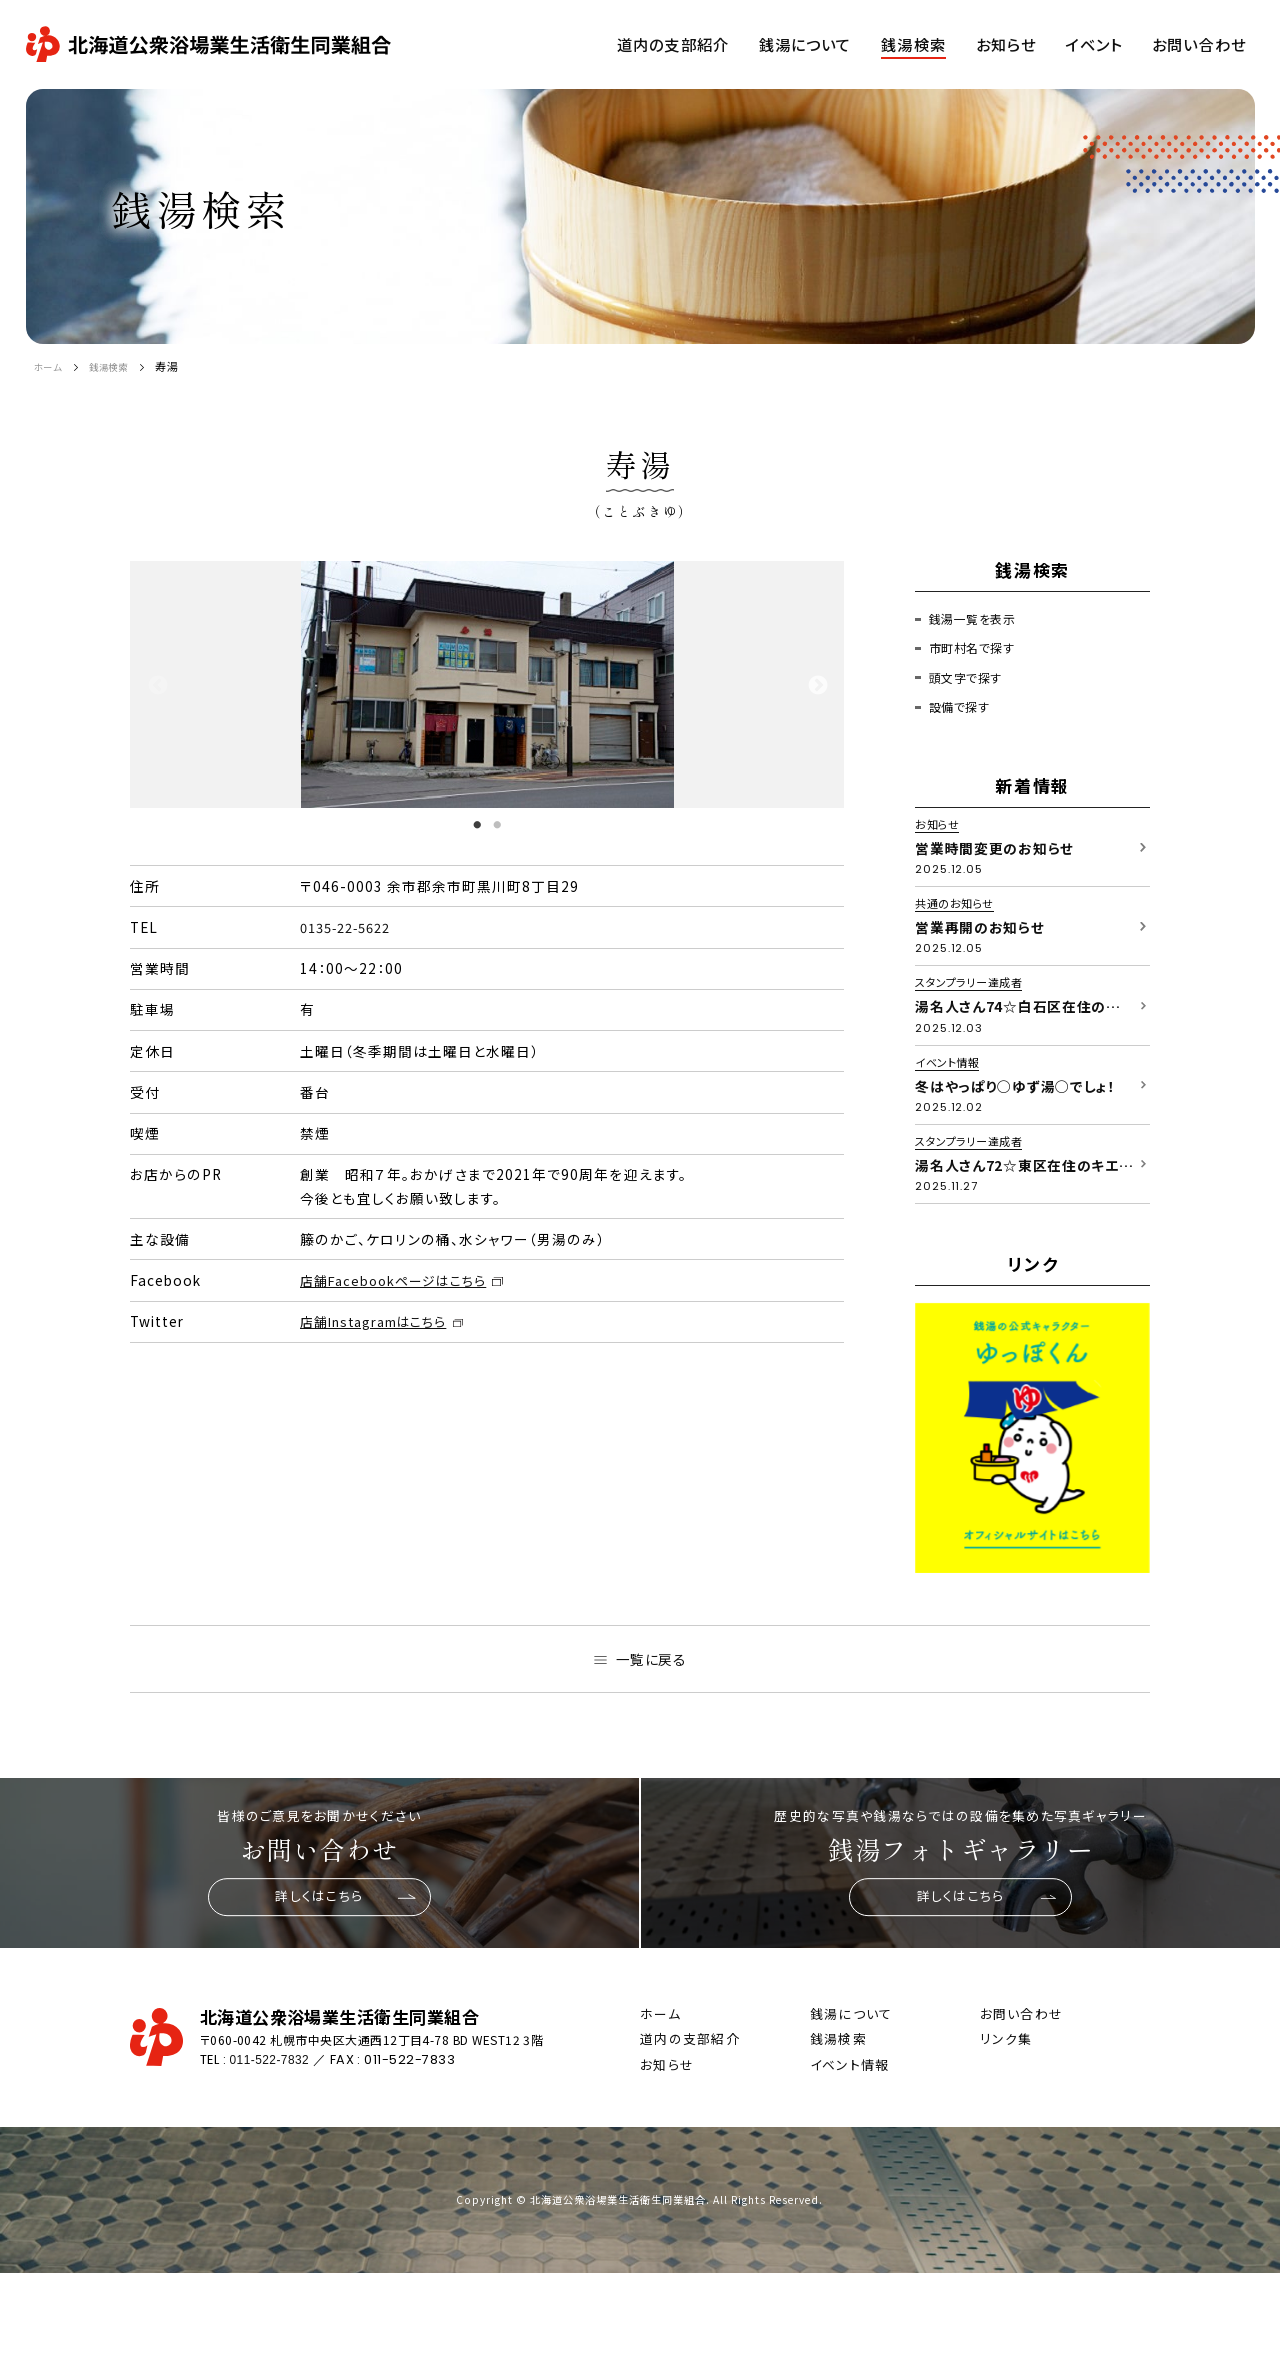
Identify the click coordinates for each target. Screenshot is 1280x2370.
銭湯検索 (121, 366)
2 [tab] (497, 824)
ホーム (51, 366)
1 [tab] (477, 824)
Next (817, 685)
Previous (157, 685)
